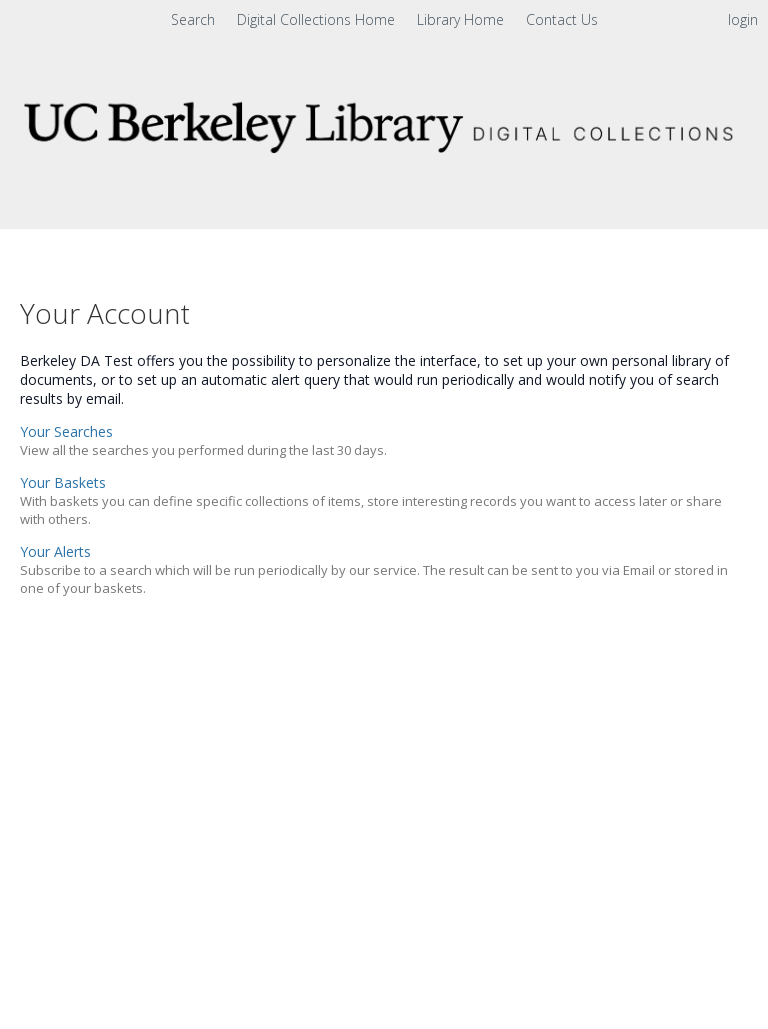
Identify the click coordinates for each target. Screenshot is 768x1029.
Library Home (462, 19)
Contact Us (562, 19)
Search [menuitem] (193, 19)
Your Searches (66, 431)
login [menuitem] (743, 19)
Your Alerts (55, 551)
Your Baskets (63, 482)
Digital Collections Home (318, 19)
